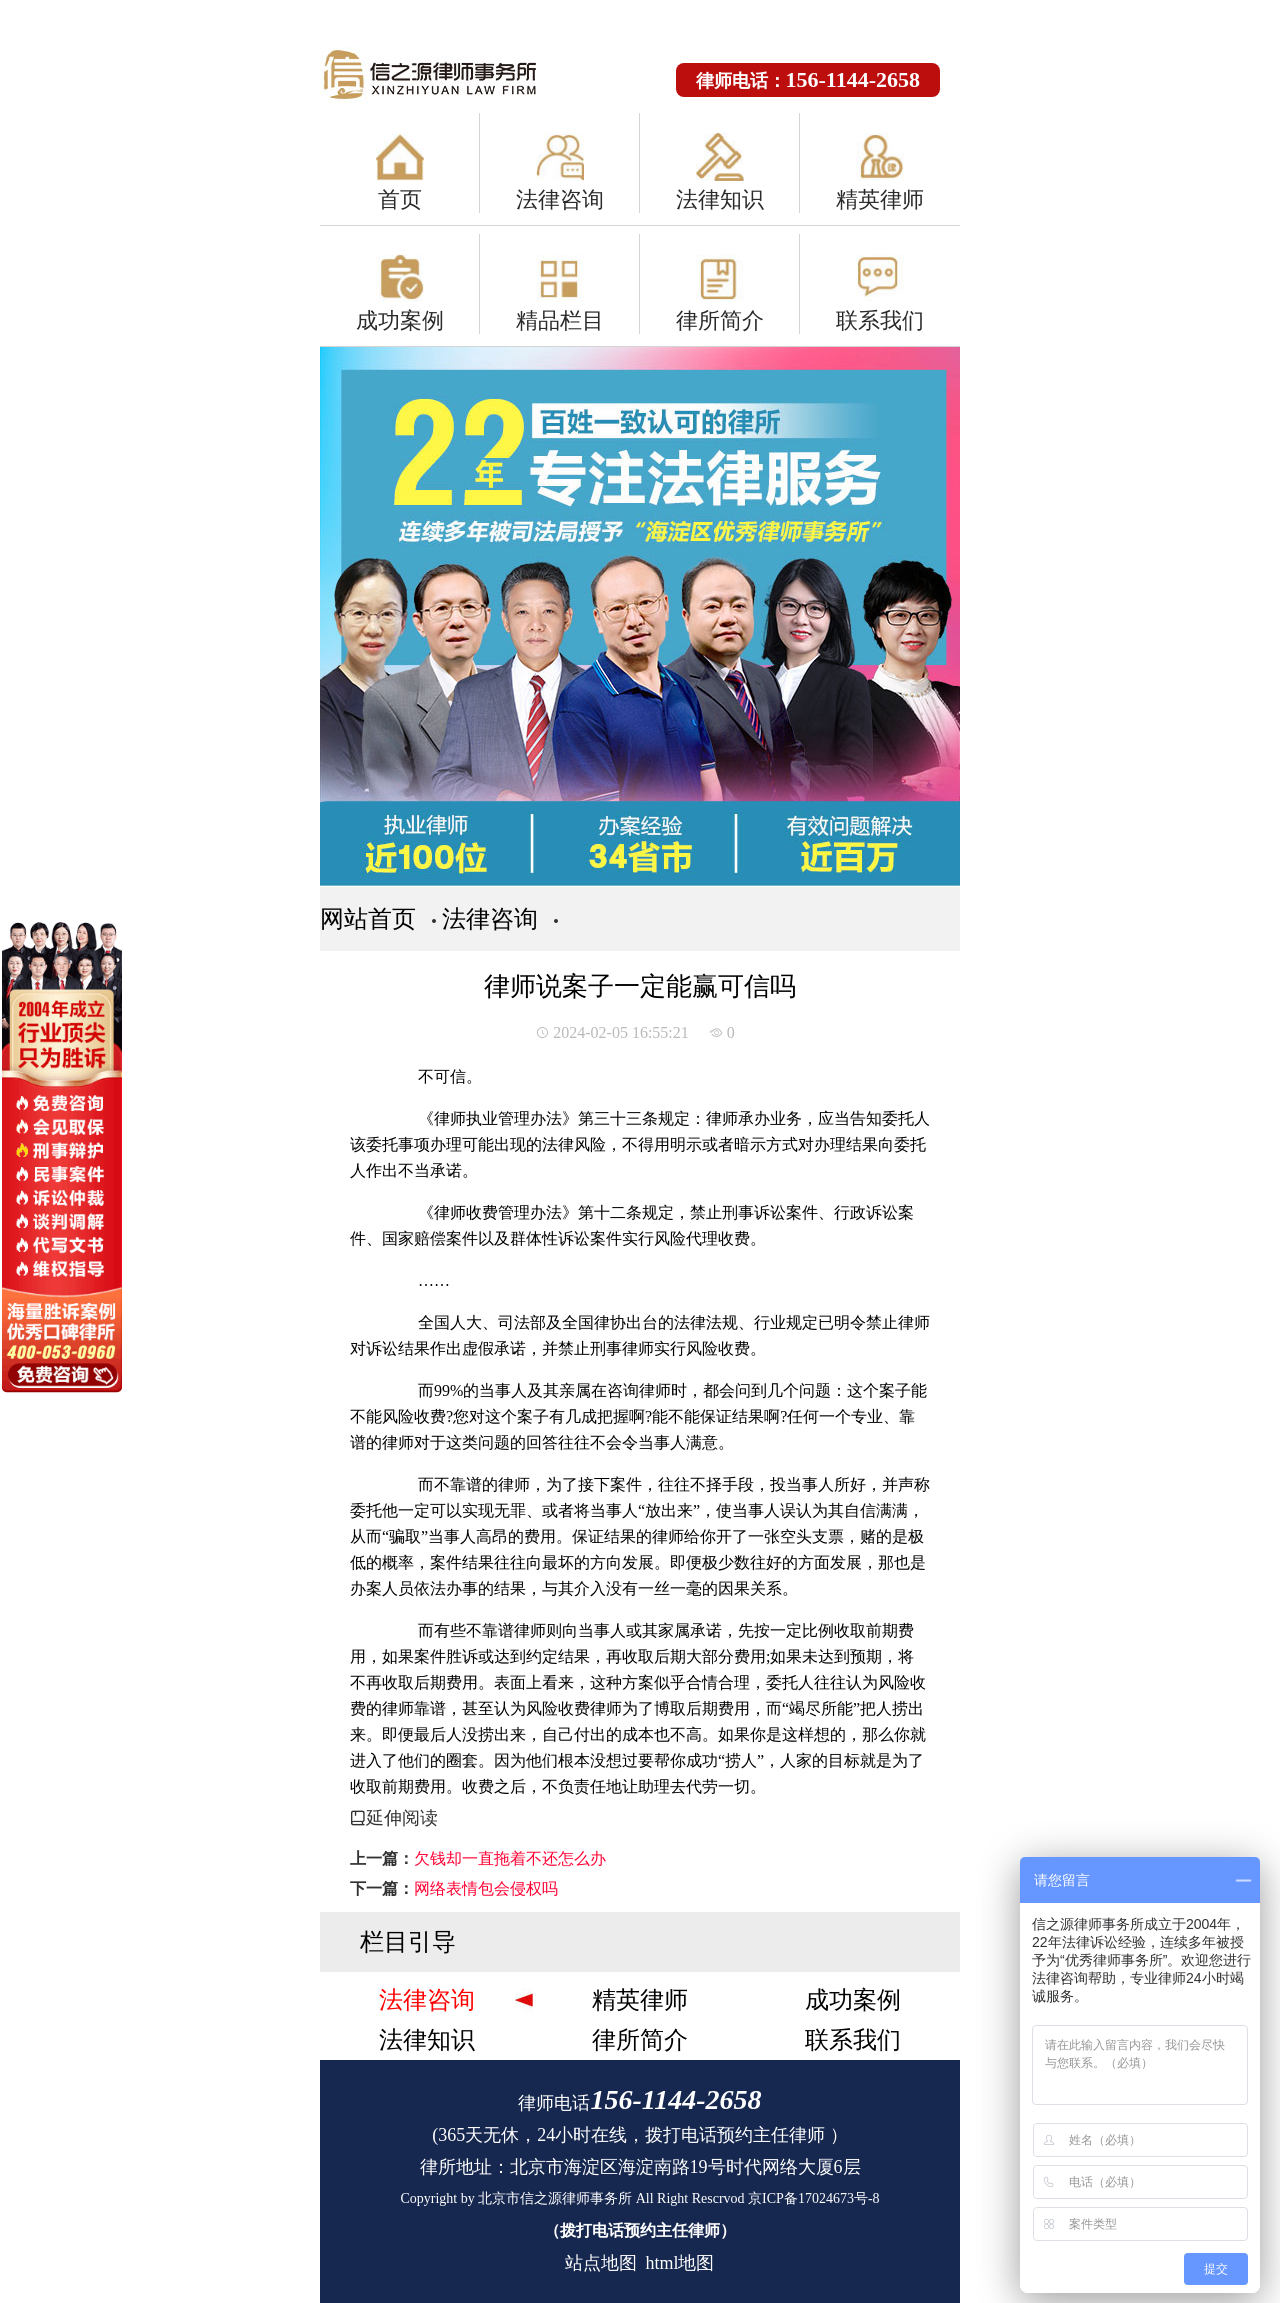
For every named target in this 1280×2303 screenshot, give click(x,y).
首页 (400, 199)
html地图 (679, 2263)
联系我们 (880, 320)
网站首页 (368, 919)
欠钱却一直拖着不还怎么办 (510, 1858)
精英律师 (880, 199)
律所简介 (720, 320)
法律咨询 (560, 199)
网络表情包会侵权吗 (486, 1888)
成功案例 (400, 320)
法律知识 (720, 199)
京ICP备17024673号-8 (813, 2198)
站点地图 (601, 2263)
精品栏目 (560, 320)
